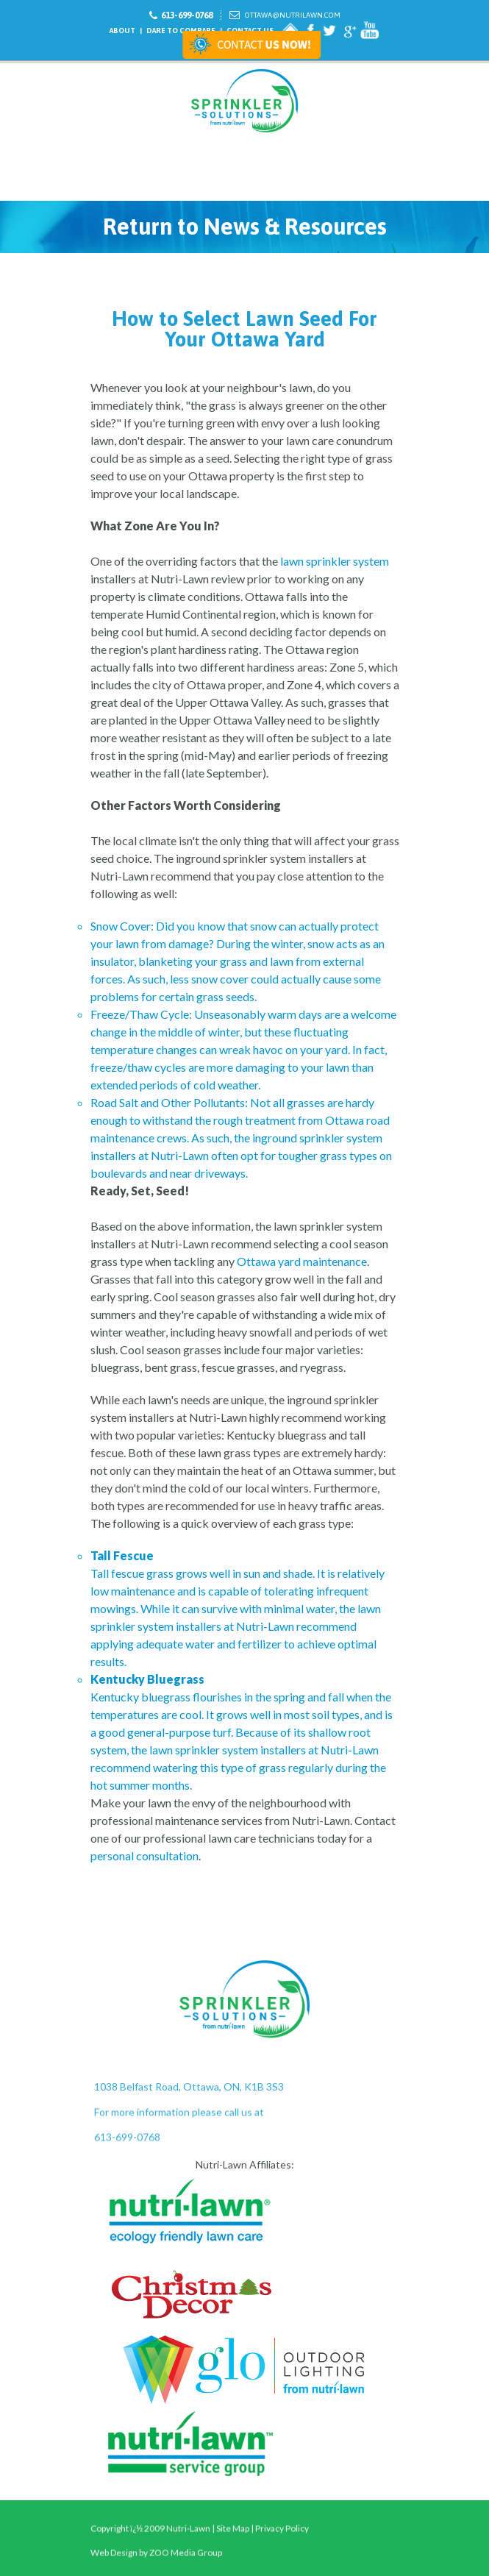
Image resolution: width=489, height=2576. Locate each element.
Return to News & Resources (245, 226)
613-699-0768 (187, 15)
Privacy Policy (282, 2551)
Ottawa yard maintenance (302, 1261)
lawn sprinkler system (334, 561)
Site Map (232, 2551)
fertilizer (260, 1644)
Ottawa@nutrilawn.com (292, 15)
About (122, 30)
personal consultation (144, 1855)
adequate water (175, 1644)
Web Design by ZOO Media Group (156, 2559)
